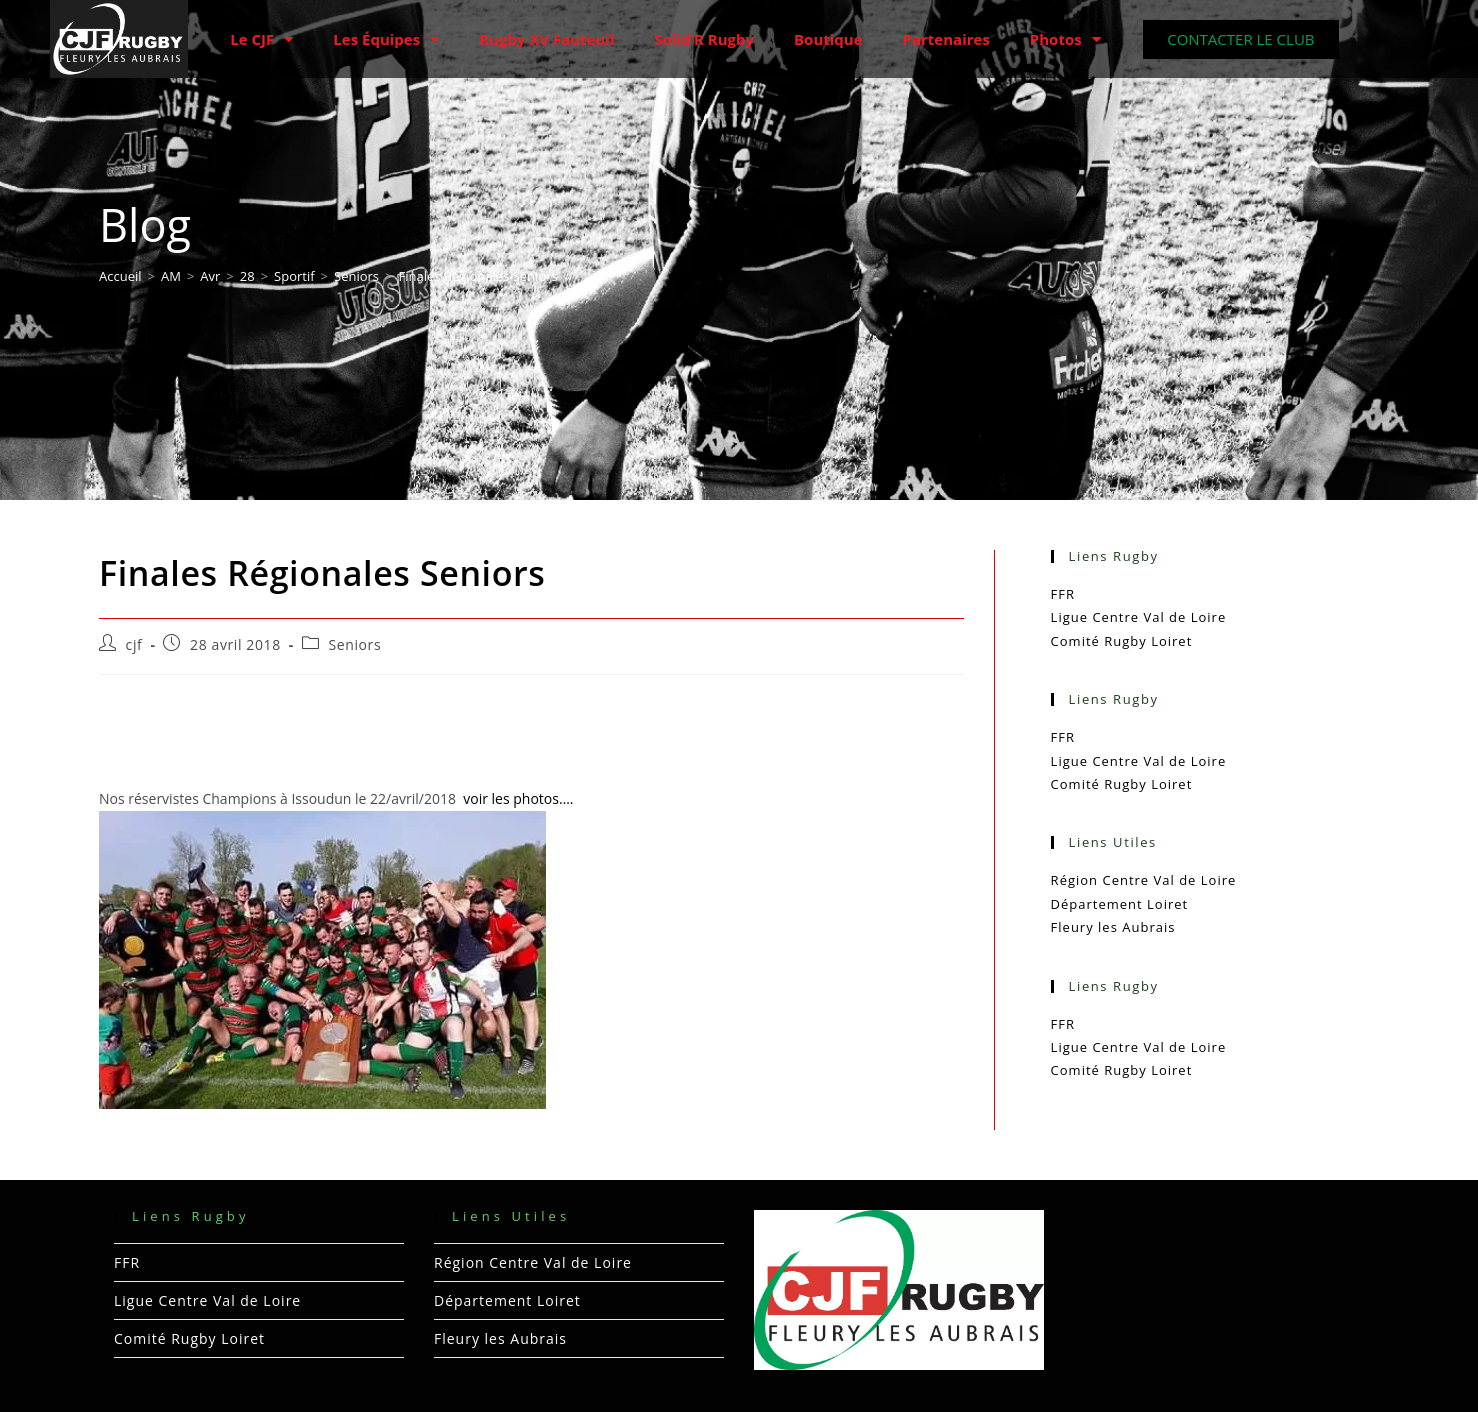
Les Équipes (386, 39)
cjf (134, 644)
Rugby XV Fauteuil (546, 39)
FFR (1063, 594)
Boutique (828, 39)
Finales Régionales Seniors (478, 276)
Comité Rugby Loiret (1122, 641)
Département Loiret (1120, 904)
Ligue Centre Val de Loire (1139, 617)
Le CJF (261, 39)
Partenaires (946, 39)
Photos (1065, 39)
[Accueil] (120, 276)
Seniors (354, 644)
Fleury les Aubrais (1113, 927)
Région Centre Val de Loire (1144, 880)
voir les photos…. (518, 798)
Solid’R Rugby (705, 39)
